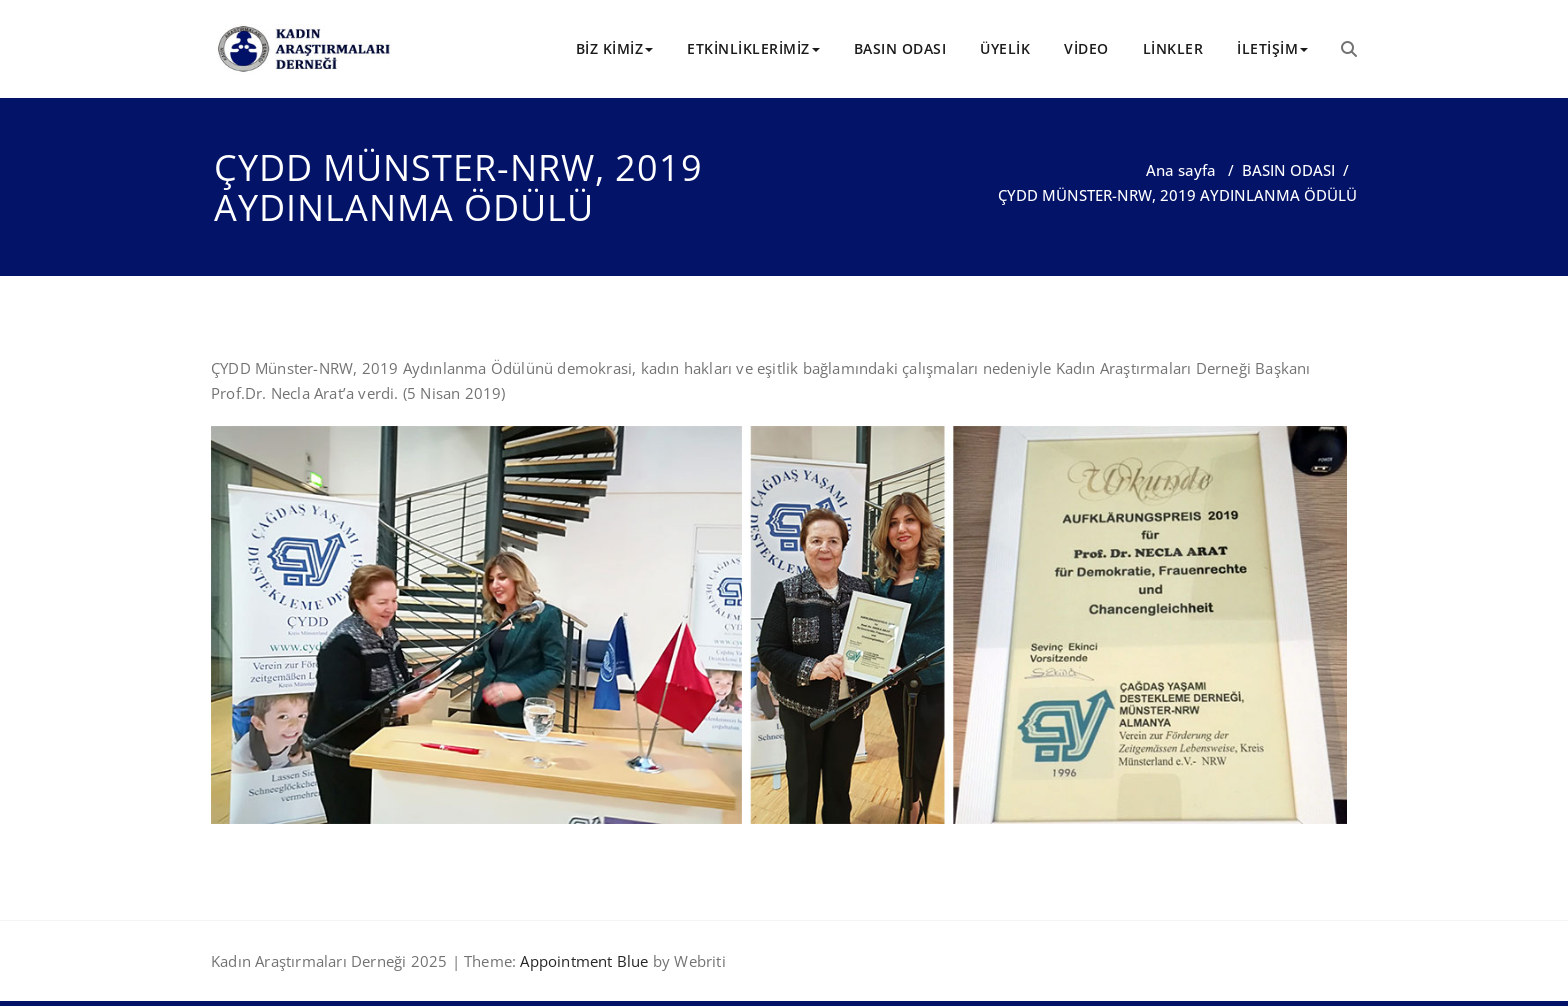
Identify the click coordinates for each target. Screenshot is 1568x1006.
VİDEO (1086, 48)
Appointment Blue (582, 961)
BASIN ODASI (900, 48)
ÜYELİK (1005, 48)
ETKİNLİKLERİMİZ (753, 48)
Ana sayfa (1181, 170)
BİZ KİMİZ (615, 48)
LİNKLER (1173, 48)
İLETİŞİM (1272, 48)
